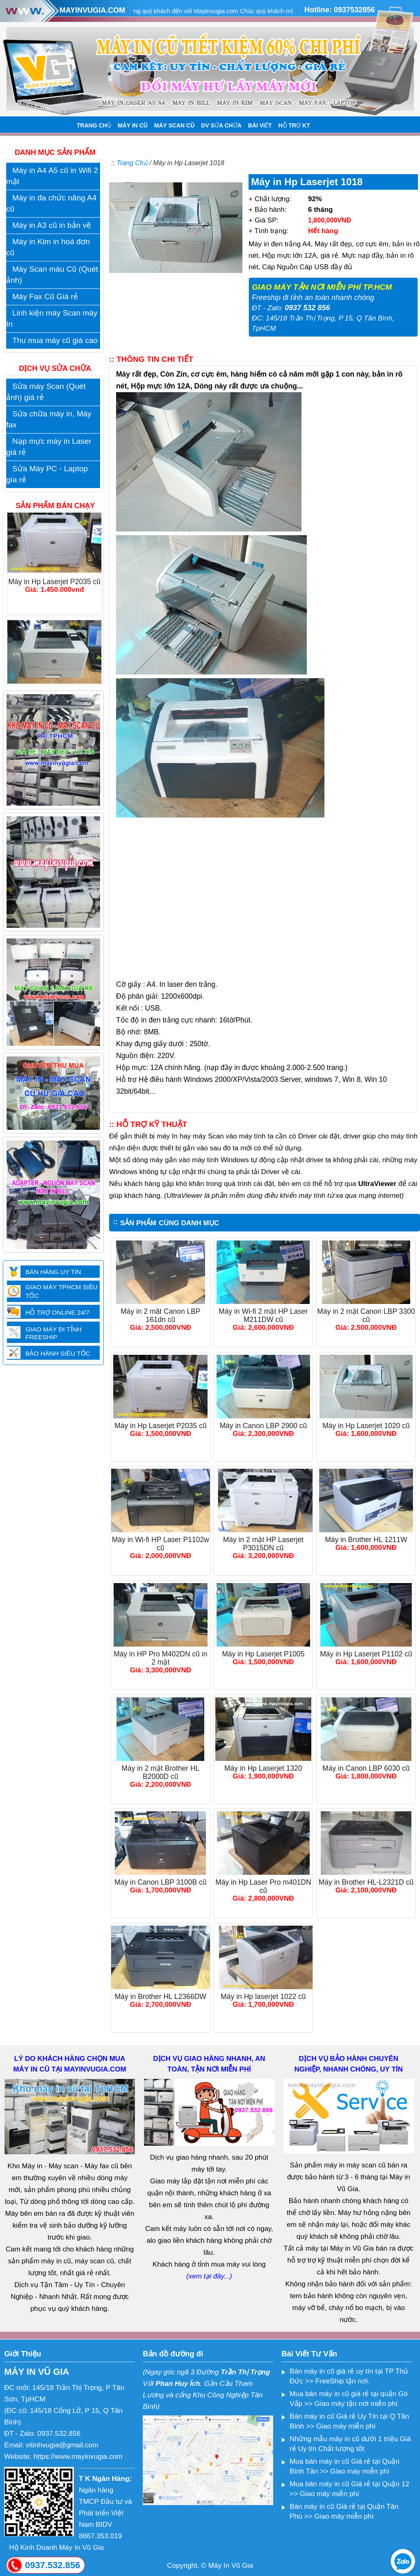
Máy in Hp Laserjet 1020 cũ (366, 1426)
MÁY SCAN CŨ (174, 125)
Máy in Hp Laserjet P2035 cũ (160, 1426)
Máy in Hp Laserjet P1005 (263, 1654)
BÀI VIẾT (260, 125)
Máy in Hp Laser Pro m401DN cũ (263, 1886)
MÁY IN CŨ (133, 125)
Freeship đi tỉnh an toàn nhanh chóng (313, 297)
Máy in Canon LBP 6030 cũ (366, 1768)
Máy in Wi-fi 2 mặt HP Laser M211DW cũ (263, 1315)
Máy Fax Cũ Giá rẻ (45, 296)
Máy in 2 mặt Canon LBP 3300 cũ (366, 1315)
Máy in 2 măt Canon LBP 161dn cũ (161, 1315)
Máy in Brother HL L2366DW (160, 1996)
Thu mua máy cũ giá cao (55, 340)
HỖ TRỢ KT (294, 125)
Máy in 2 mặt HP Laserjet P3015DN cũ (263, 1544)
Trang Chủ (132, 162)
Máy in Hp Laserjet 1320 (263, 1768)
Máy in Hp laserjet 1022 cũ (263, 1996)
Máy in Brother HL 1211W (366, 1540)
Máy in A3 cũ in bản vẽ (51, 225)
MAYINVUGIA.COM (92, 10)
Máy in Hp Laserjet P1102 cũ (366, 1654)
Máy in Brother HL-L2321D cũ (366, 1882)
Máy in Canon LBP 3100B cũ (160, 1882)
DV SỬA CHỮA (221, 125)
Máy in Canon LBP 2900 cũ (263, 1426)
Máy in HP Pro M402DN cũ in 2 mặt (160, 1658)
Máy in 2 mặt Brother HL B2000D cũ (160, 1772)
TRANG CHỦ (94, 125)
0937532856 (354, 10)
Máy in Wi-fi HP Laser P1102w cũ (160, 1544)
